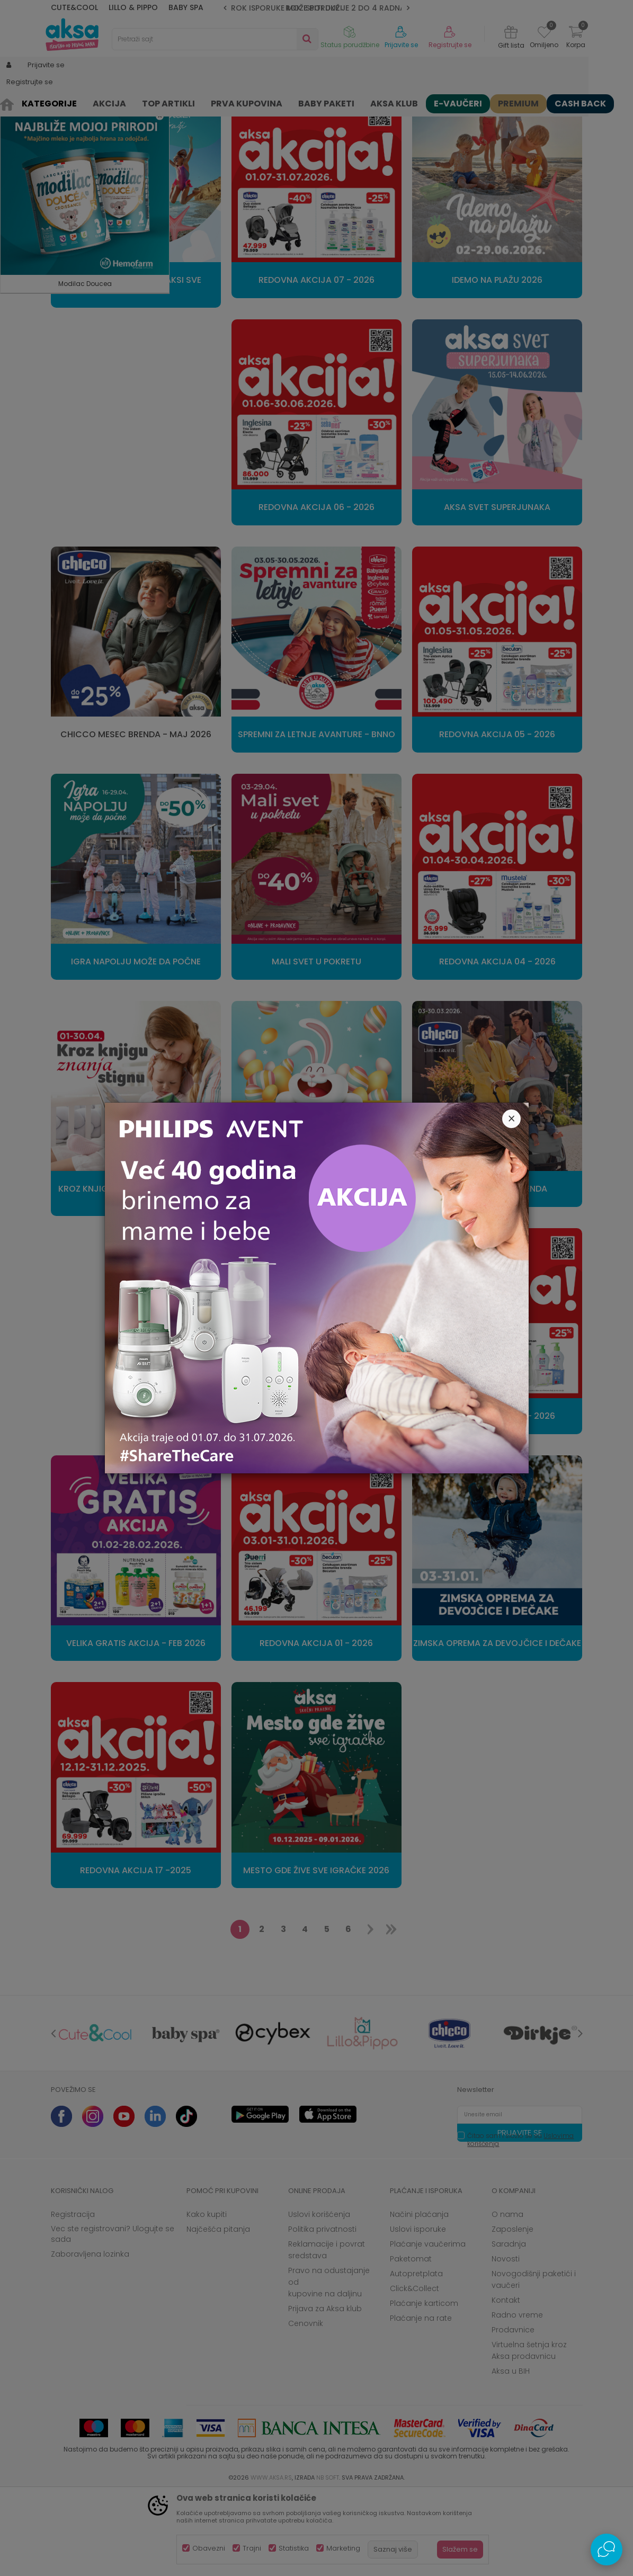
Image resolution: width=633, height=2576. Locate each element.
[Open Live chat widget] (606, 2549)
